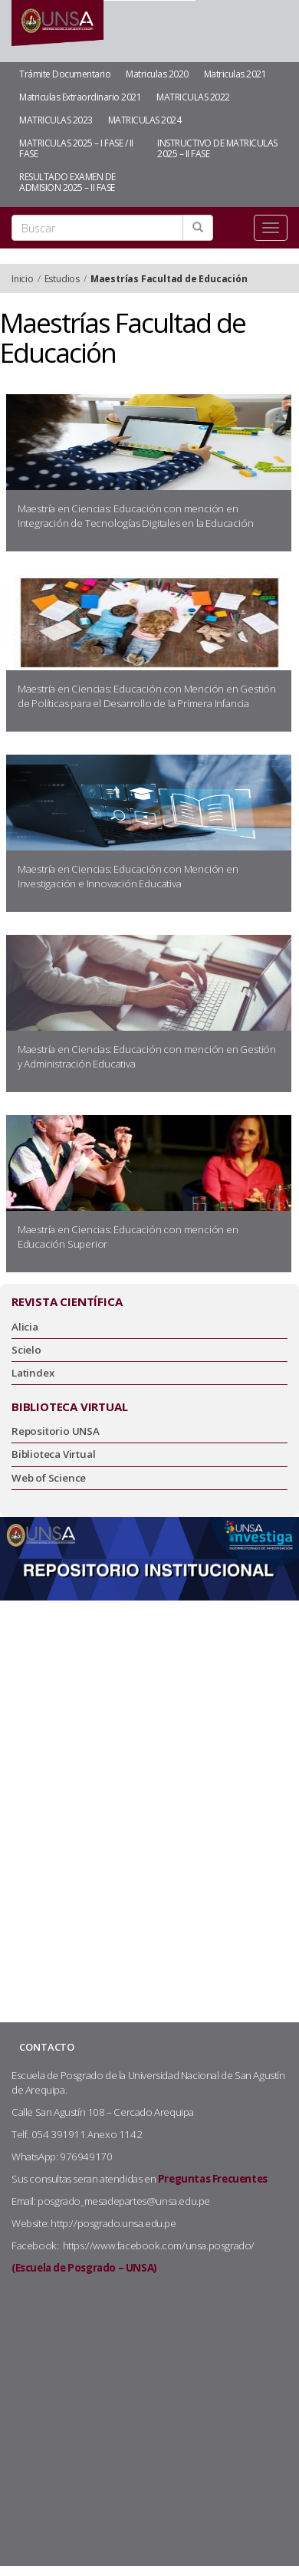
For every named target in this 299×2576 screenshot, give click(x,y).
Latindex (33, 1373)
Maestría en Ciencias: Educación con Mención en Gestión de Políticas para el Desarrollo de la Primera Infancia (147, 696)
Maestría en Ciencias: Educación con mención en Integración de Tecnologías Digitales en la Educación (136, 516)
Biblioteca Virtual (53, 1454)
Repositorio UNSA (56, 1431)
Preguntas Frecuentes (213, 2179)
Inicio (23, 278)
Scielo (26, 1350)
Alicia (25, 1327)
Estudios (62, 278)
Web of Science (49, 1478)
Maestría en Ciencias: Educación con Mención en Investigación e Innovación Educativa (128, 876)
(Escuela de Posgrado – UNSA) (84, 2268)
